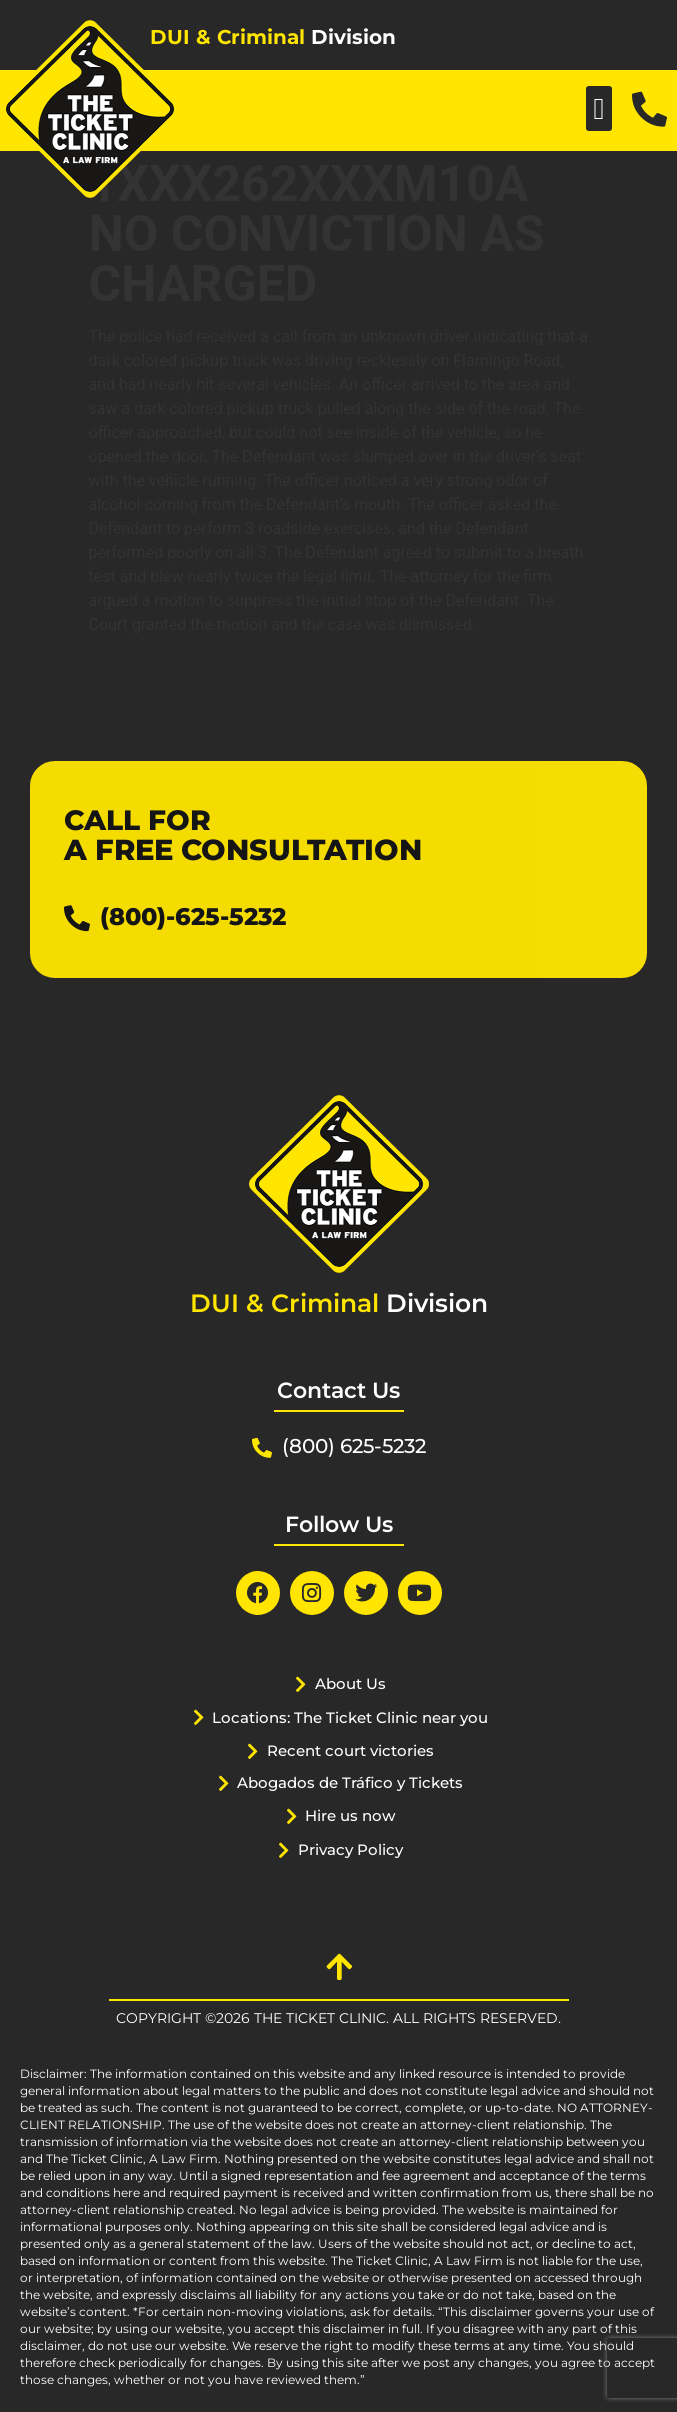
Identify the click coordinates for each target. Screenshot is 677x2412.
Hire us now (350, 1815)
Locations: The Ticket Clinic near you (350, 1717)
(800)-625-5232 (193, 916)
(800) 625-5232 (354, 1446)
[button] (599, 108)
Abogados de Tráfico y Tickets (350, 1782)
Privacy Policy (350, 1849)
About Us (350, 1683)
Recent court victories (350, 1750)
